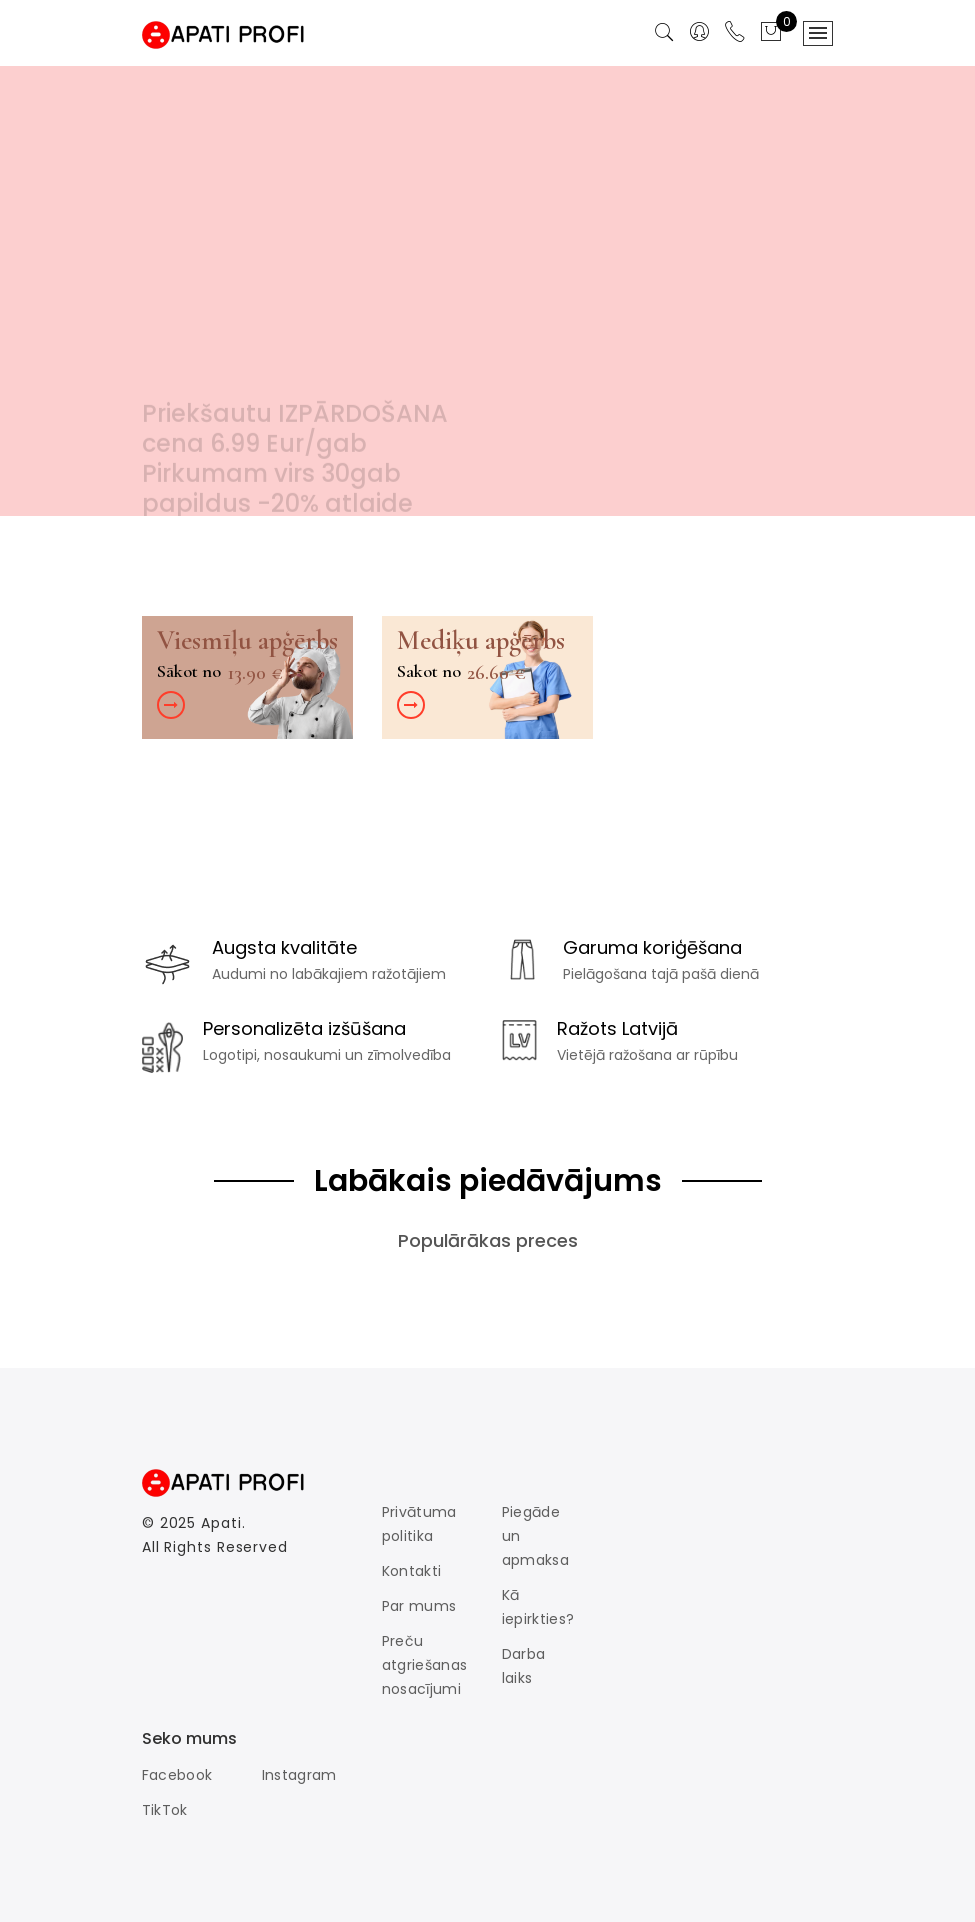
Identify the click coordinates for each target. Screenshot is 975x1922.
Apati (221, 1523)
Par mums (419, 1606)
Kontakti (411, 1571)
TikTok (165, 1810)
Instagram (299, 1775)
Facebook (177, 1775)
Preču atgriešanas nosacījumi (424, 1665)
